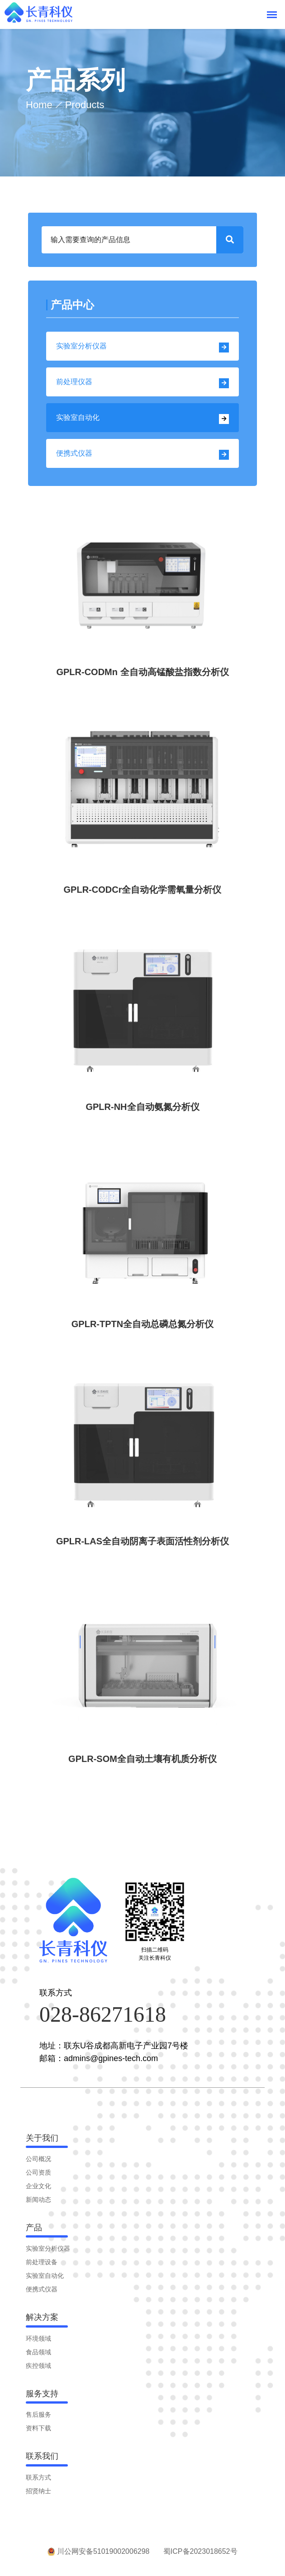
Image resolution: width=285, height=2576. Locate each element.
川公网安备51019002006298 (97, 2555)
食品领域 (38, 2356)
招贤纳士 (38, 2495)
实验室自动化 (142, 419)
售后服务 (38, 2418)
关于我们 (42, 2142)
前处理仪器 (142, 383)
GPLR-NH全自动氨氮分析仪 (142, 1108)
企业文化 (38, 2190)
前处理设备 (41, 2266)
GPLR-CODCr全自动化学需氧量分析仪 (143, 890)
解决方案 (42, 2321)
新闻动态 (38, 2203)
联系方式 (38, 2481)
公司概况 (38, 2163)
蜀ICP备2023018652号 (202, 2555)
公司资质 (38, 2176)
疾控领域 (38, 2369)
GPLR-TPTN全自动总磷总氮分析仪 (142, 1326)
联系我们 (42, 2460)
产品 (34, 2231)
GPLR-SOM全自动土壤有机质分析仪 (142, 1762)
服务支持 (42, 2397)
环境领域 (38, 2342)
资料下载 (38, 2432)
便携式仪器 (142, 454)
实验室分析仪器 (142, 347)
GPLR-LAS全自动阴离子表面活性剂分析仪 (142, 1544)
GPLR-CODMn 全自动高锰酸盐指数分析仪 (142, 672)
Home (39, 104)
